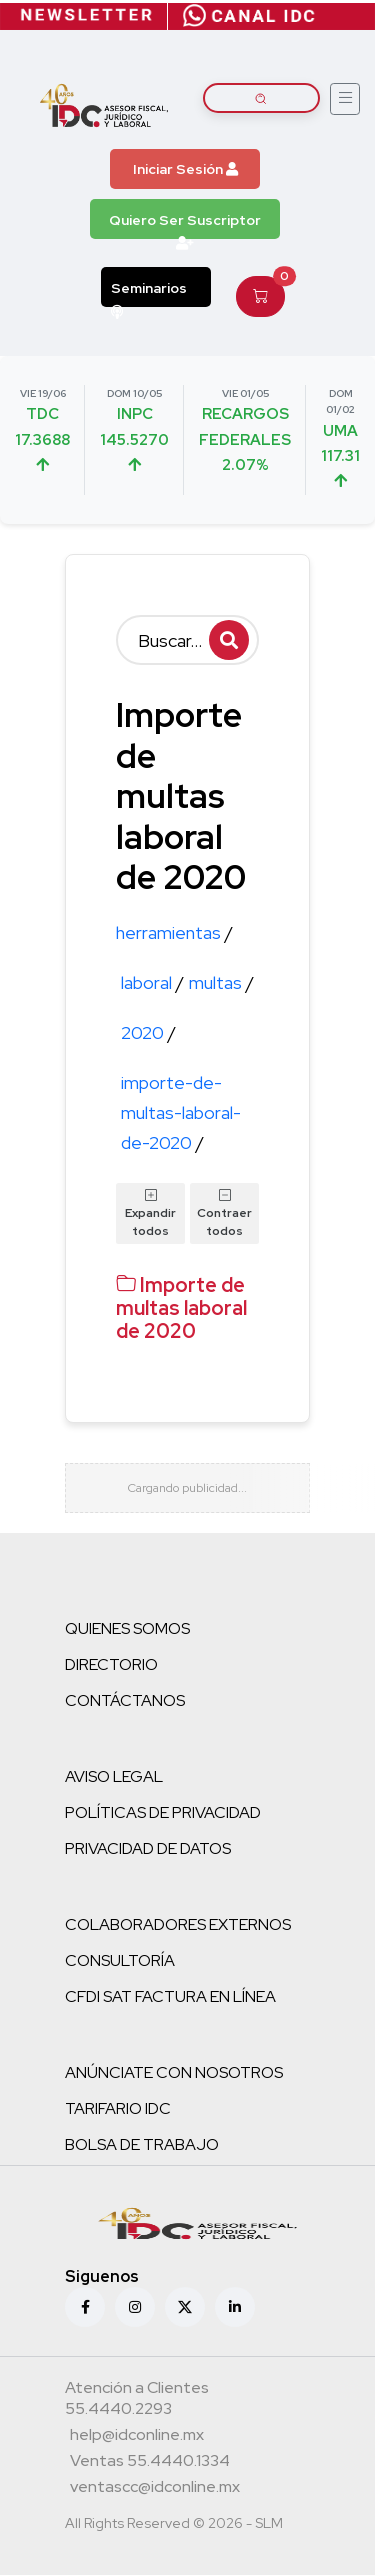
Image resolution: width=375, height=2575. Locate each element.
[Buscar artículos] (262, 98)
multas (221, 982)
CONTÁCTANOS (125, 1700)
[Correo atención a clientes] (137, 2437)
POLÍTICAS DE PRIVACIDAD (163, 1812)
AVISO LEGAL (114, 1776)
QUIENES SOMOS (127, 1628)
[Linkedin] (235, 2307)
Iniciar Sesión (185, 169)
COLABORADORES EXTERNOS (178, 1924)
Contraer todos (224, 1213)
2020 (148, 1032)
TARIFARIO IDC (118, 2108)
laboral (152, 982)
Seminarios (149, 293)
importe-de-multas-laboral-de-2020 (181, 1112)
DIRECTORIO (111, 1664)
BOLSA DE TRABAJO (142, 2144)
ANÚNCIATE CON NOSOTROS (174, 2072)
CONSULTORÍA (120, 1960)
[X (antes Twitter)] (185, 2307)
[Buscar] (187, 640)
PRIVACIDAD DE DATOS (148, 1848)
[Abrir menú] (345, 99)
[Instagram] (135, 2307)
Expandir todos (150, 1213)
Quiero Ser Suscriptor (185, 225)
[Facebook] (85, 2307)
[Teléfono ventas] (150, 2463)
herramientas (174, 932)
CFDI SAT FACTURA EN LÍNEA (170, 1996)
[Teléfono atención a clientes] (185, 2400)
